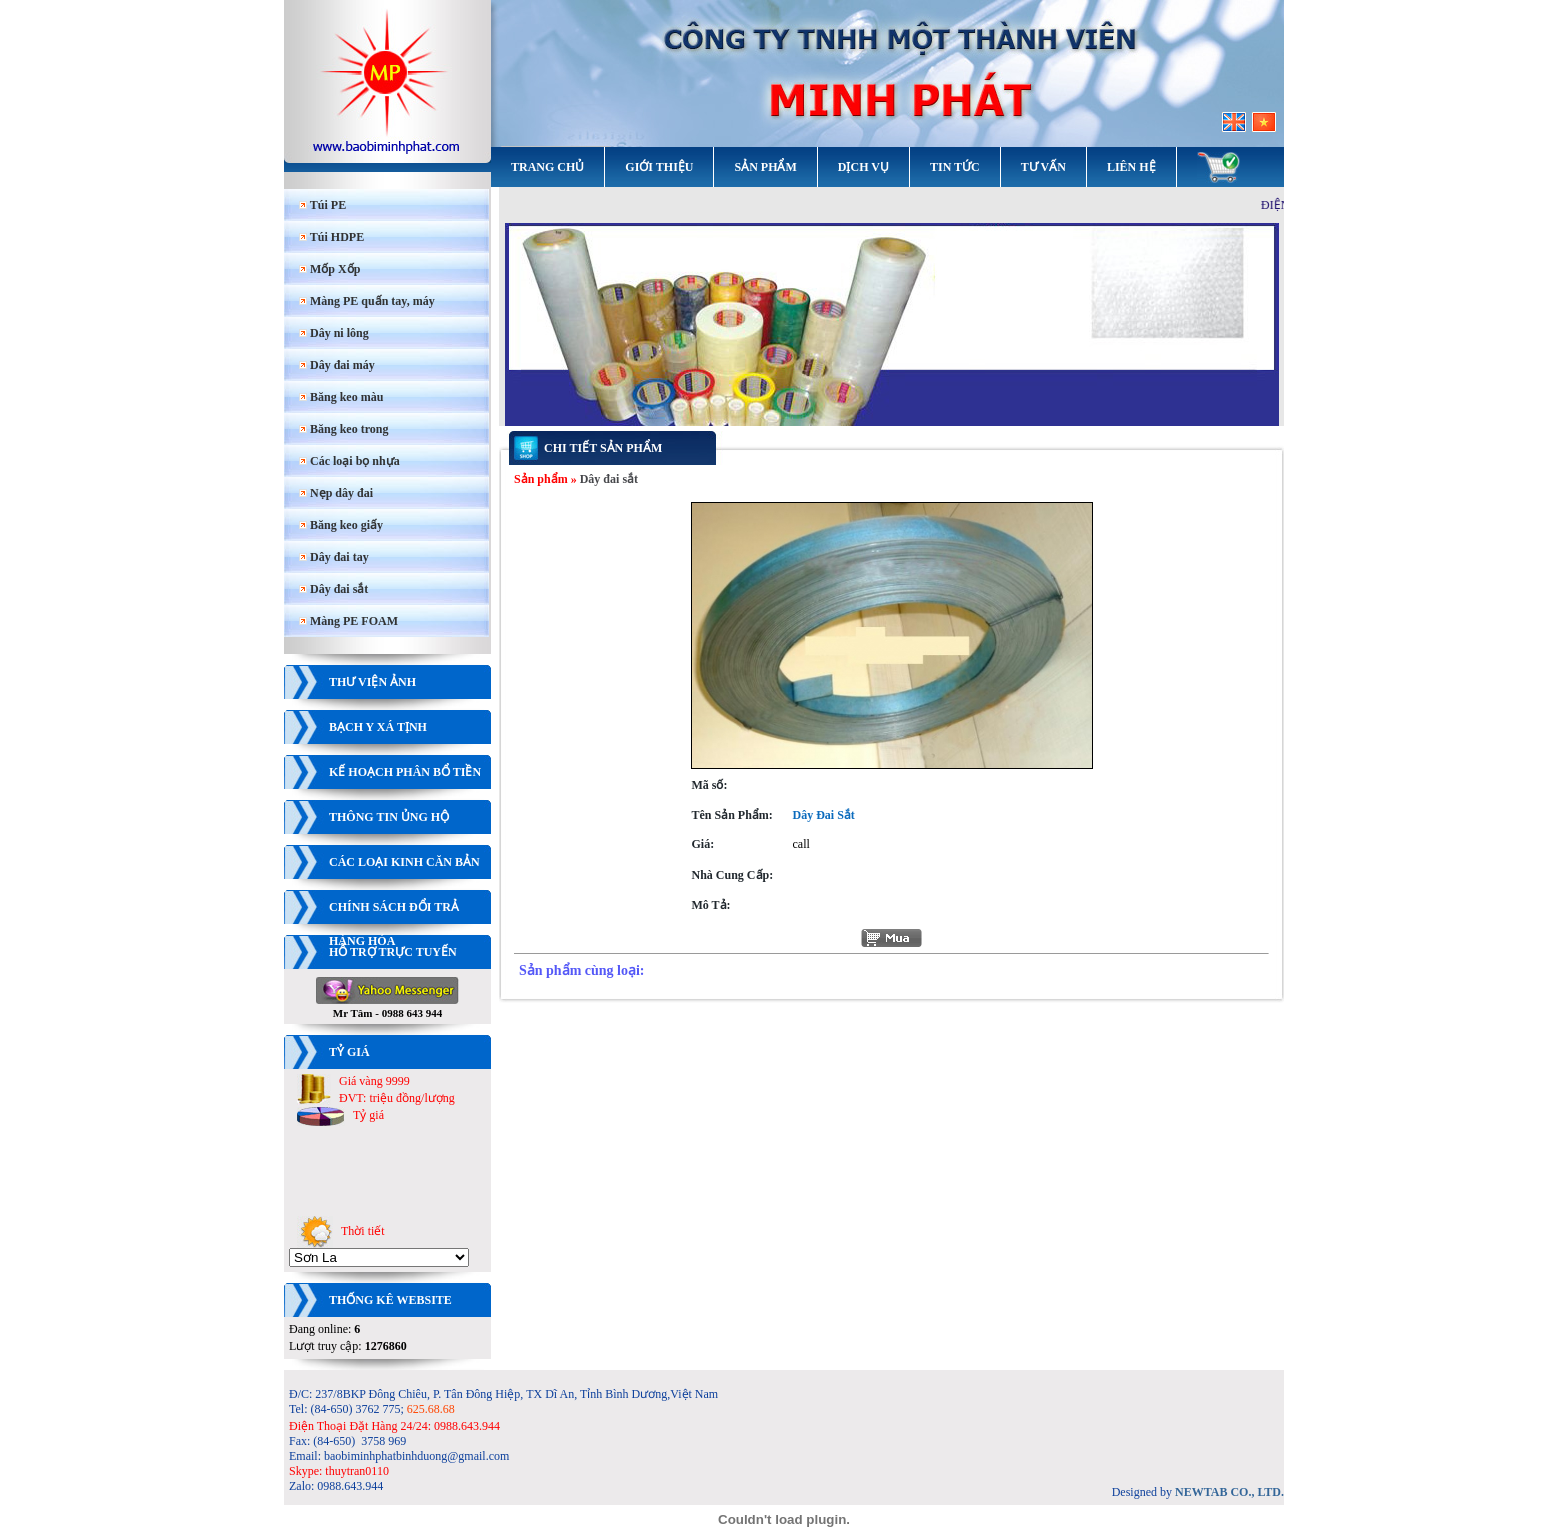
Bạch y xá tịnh (378, 727)
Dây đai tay (334, 557)
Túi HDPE (331, 237)
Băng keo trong (343, 429)
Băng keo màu (341, 397)
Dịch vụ (863, 167)
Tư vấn (1043, 167)
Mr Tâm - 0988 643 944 (387, 1008)
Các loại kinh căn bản (404, 862)
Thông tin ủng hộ (389, 817)
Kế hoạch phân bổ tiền (405, 772)
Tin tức (955, 167)
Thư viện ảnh (372, 682)
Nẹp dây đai (336, 493)
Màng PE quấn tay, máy (367, 301)
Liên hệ (1131, 167)
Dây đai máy (337, 365)
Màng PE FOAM (348, 621)
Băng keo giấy (341, 525)
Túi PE (322, 205)
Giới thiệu (659, 167)
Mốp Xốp (329, 269)
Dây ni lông (334, 333)
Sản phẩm (765, 167)
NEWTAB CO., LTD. (1229, 1492)
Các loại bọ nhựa (349, 461)
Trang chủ (547, 167)
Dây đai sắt (333, 589)
